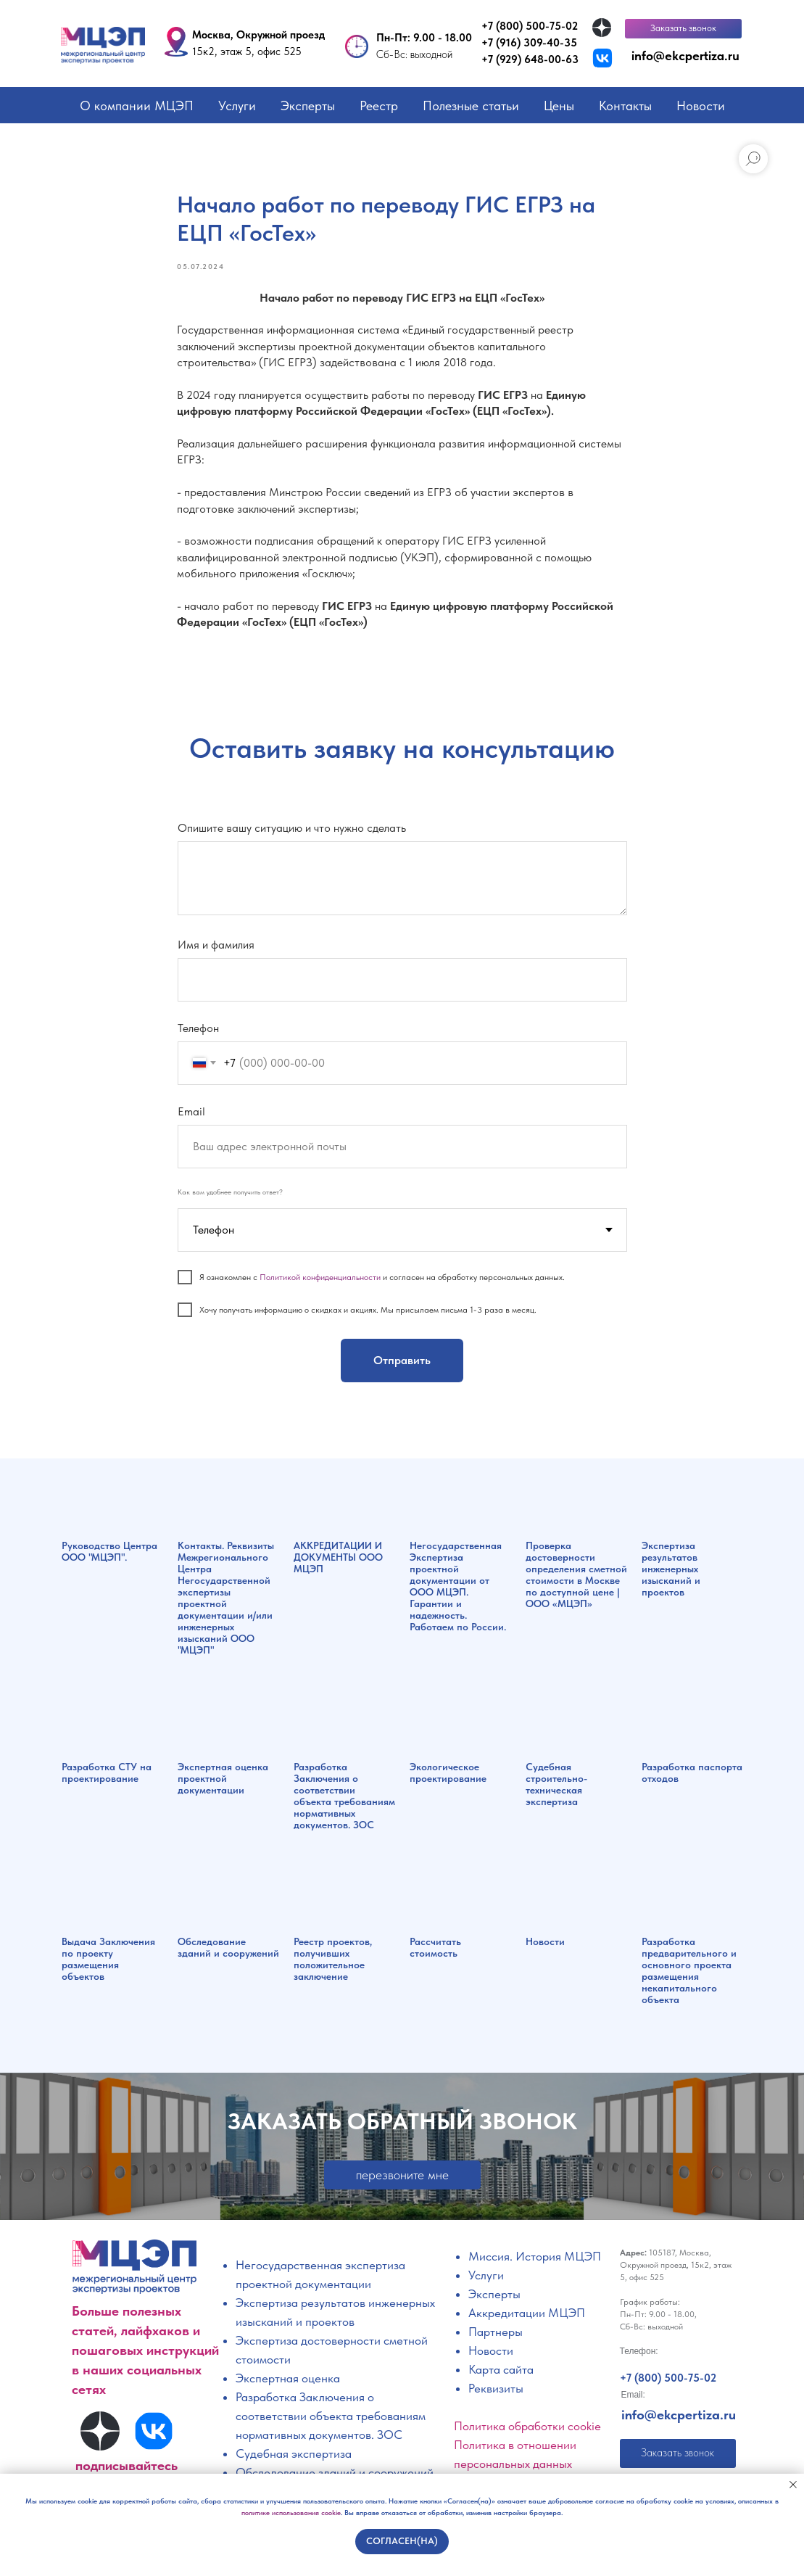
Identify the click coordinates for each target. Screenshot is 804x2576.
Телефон (198, 1031)
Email (191, 1114)
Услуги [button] (237, 105)
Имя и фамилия (216, 947)
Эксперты (308, 105)
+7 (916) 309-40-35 (529, 42)
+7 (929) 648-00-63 (530, 59)
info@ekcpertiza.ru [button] (685, 55)
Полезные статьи (471, 105)
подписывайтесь (126, 2468)
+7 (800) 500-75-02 (529, 26)
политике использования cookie (291, 2512)
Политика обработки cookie (527, 2429)
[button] (683, 28)
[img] (601, 27)
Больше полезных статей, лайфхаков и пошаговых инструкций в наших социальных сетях (145, 2352)
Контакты (625, 105)
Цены (559, 105)
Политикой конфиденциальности (320, 1280)
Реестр (379, 105)
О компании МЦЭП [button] (137, 105)
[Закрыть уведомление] (793, 2484)
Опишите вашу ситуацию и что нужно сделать (292, 831)
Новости (700, 105)
